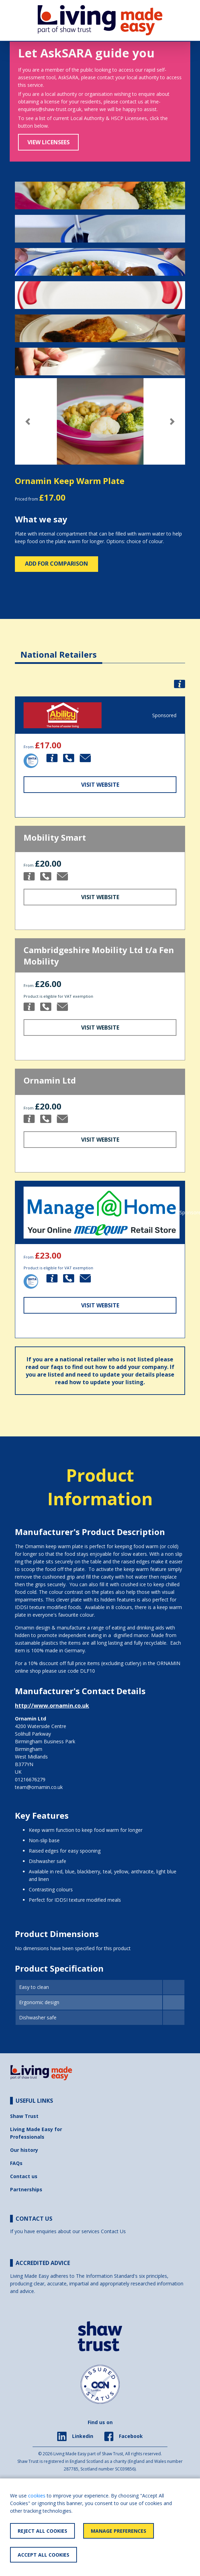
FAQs (16, 2163)
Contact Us (113, 2231)
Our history (24, 2150)
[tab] (58, 649)
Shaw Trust (24, 2116)
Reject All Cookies (42, 2531)
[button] (28, 421)
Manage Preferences (118, 2531)
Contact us (23, 2176)
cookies (36, 2495)
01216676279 (30, 1779)
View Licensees (48, 142)
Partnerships (26, 2189)
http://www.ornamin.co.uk (52, 1705)
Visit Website (100, 784)
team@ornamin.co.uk (39, 1787)
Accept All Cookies (43, 2554)
